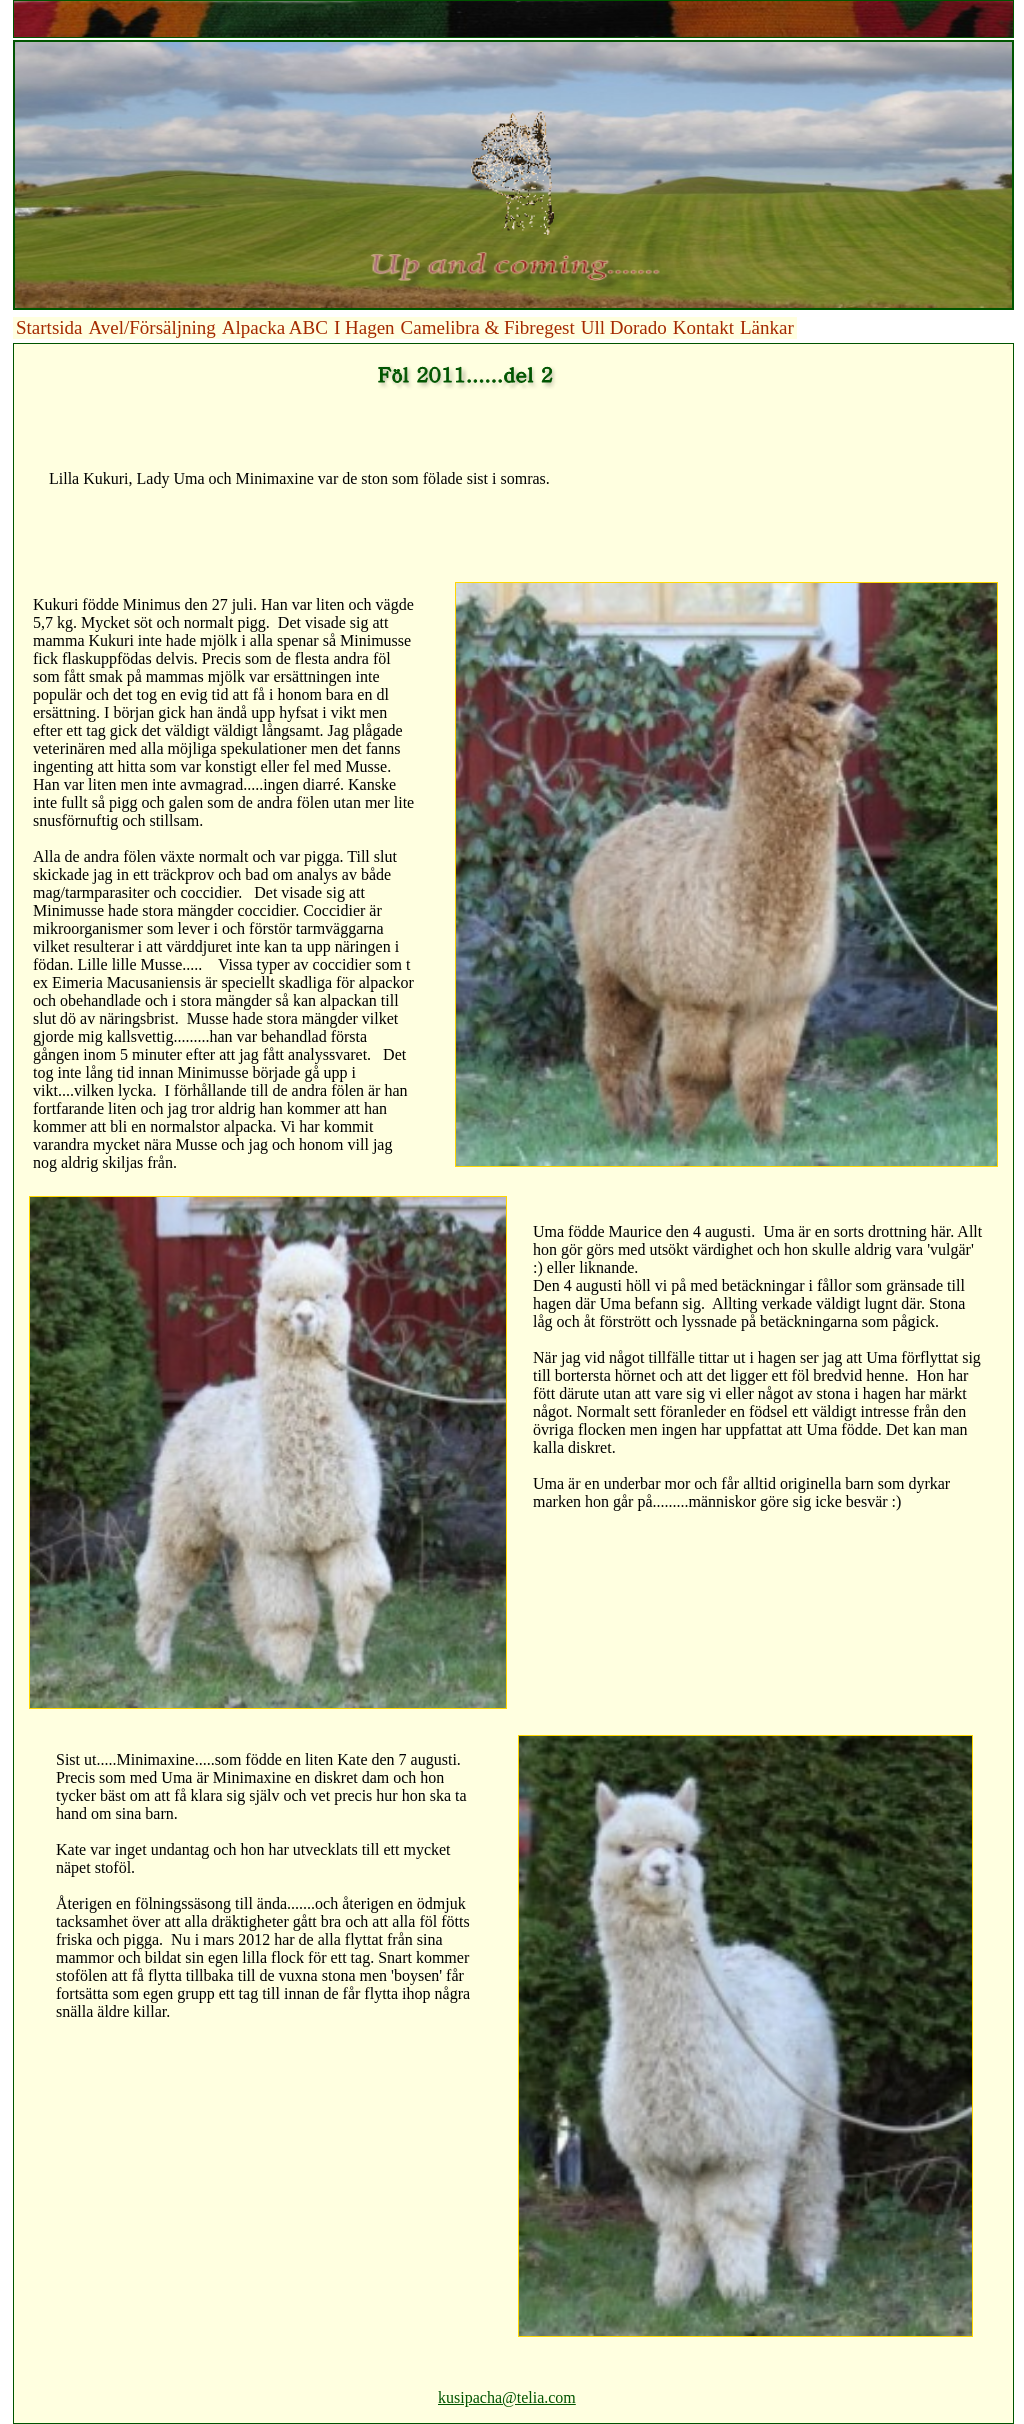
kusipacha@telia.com (507, 2397)
